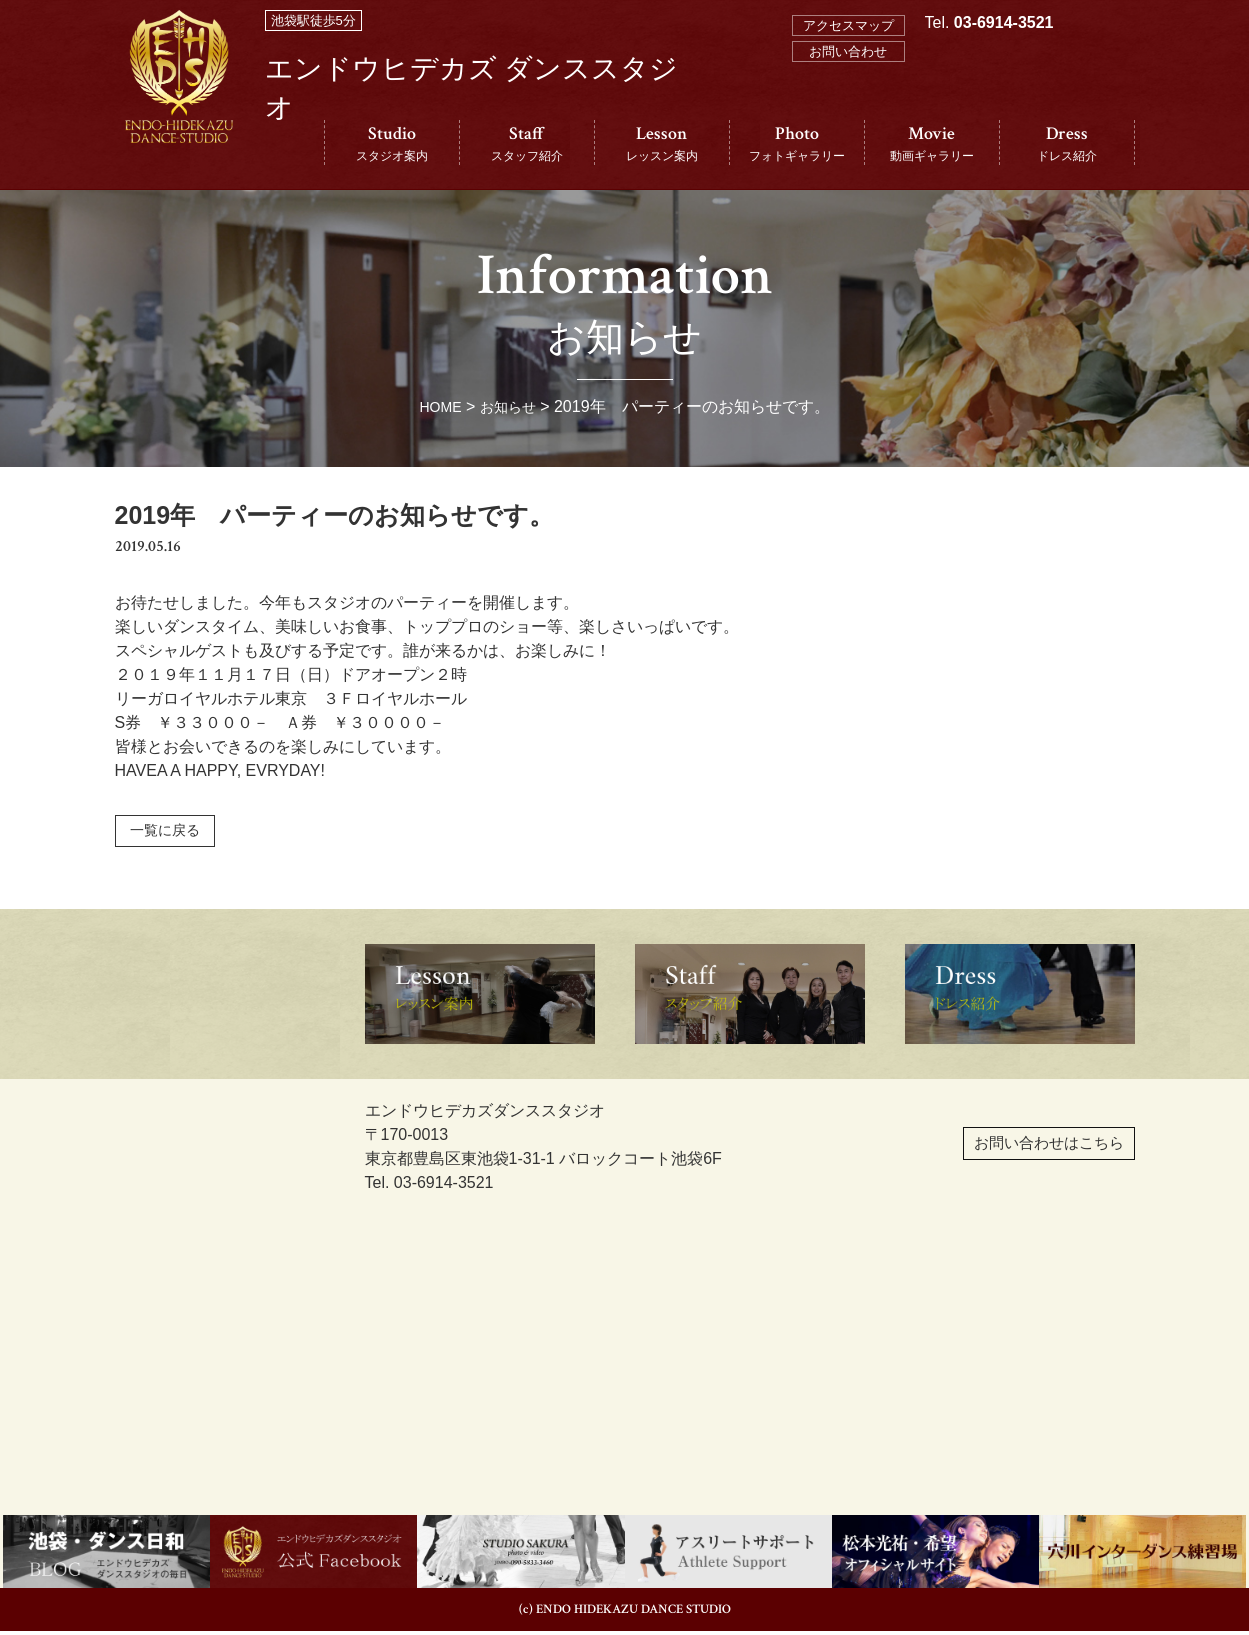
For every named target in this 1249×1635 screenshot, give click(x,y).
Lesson (662, 143)
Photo (797, 143)
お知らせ (511, 406)
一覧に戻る (172, 832)
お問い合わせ (848, 51)
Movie (932, 143)
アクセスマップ (848, 25)
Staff (527, 143)
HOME (436, 406)
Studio (392, 143)
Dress (1067, 143)
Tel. (989, 111)
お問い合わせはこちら (999, 1159)
